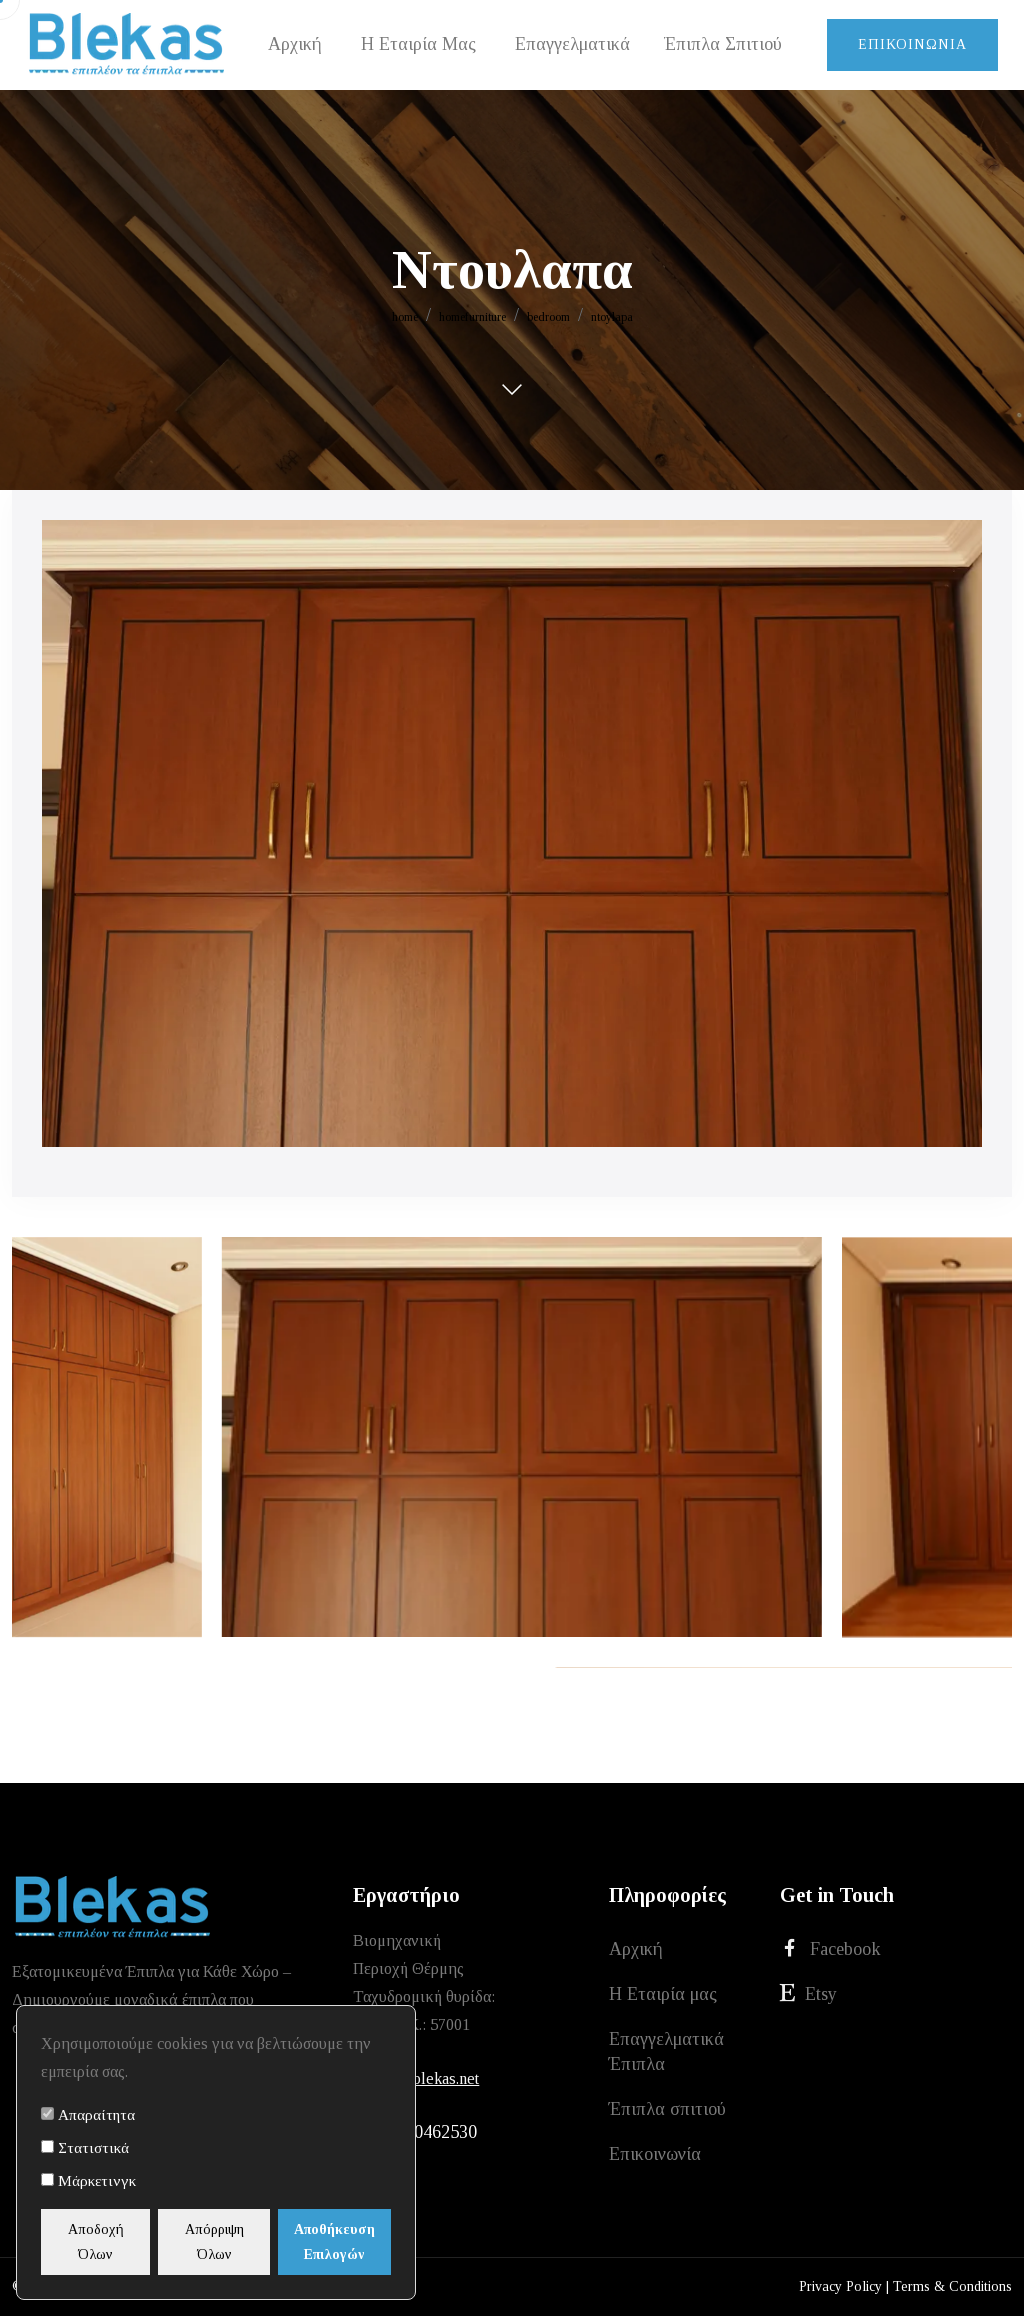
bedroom (548, 317)
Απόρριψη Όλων (220, 2242)
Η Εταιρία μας (663, 1994)
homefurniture (472, 317)
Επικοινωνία (912, 44)
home (405, 317)
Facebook (830, 1948)
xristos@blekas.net (416, 2078)
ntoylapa (612, 317)
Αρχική (636, 1949)
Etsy (808, 1993)
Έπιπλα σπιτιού (667, 2109)
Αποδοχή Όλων (98, 2242)
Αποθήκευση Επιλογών (342, 2242)
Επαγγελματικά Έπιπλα (666, 2051)
